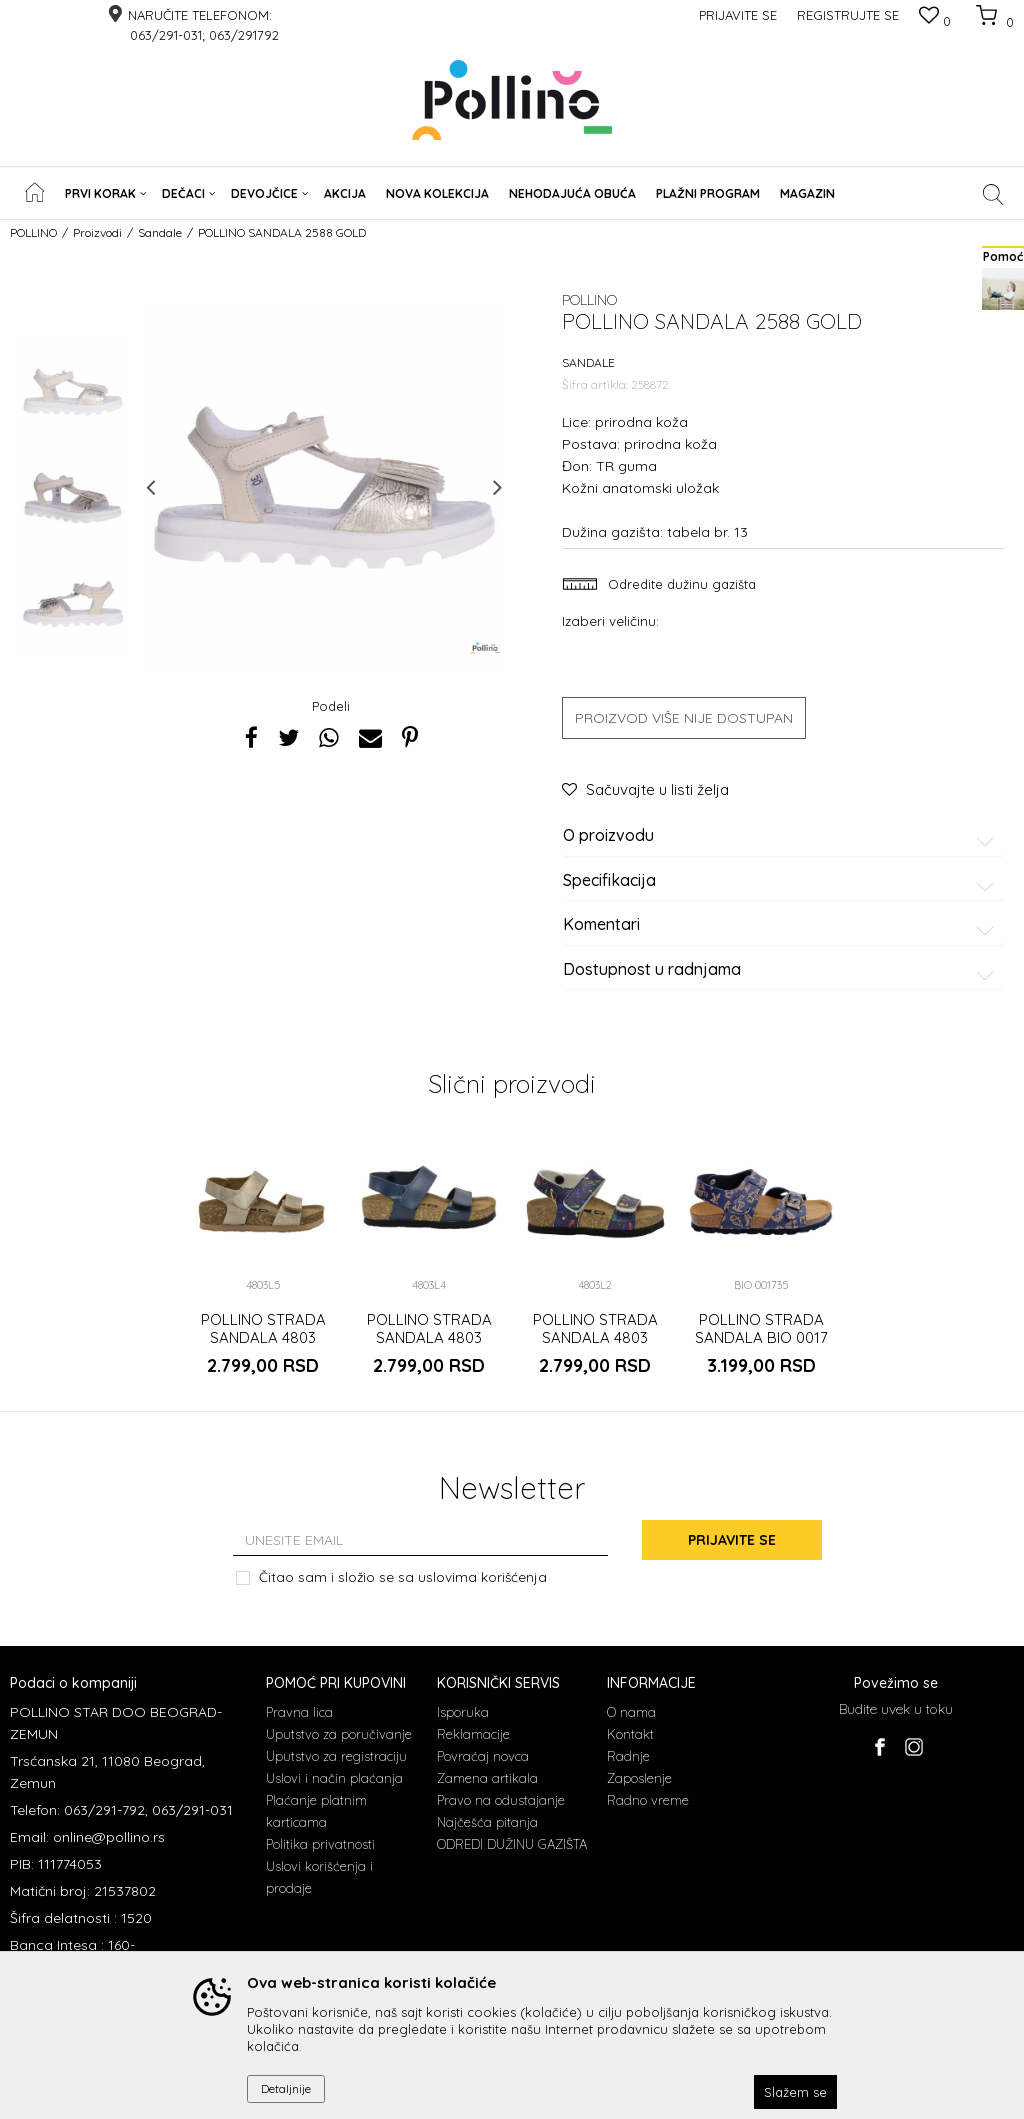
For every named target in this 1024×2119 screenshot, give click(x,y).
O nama (631, 1712)
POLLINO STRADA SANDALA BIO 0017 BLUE (761, 1338)
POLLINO (33, 232)
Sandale (160, 232)
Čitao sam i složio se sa (403, 1576)
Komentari (781, 925)
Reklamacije (473, 1734)
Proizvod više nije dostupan (684, 718)
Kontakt (630, 1734)
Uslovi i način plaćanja (334, 1778)
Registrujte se (848, 15)
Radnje (628, 1756)
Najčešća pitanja (487, 1822)
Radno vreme (648, 1800)
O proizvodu (781, 836)
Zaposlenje (639, 1778)
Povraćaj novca (483, 1756)
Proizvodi (97, 232)
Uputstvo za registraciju (336, 1756)
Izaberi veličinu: (610, 620)
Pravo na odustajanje (501, 1800)
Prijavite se (732, 1540)
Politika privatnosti (320, 1844)
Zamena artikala (487, 1778)
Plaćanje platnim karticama (316, 1811)
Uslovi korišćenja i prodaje (319, 1877)
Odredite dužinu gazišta (680, 584)
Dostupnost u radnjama (781, 970)
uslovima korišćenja (482, 1576)
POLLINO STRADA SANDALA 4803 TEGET (429, 1338)
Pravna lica (299, 1712)
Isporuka (463, 1712)
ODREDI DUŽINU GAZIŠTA (512, 1844)
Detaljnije (286, 2088)
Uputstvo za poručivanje (339, 1734)
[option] (73, 392)
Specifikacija (781, 881)
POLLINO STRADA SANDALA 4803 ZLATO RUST (263, 1338)
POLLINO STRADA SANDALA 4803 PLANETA (595, 1338)
